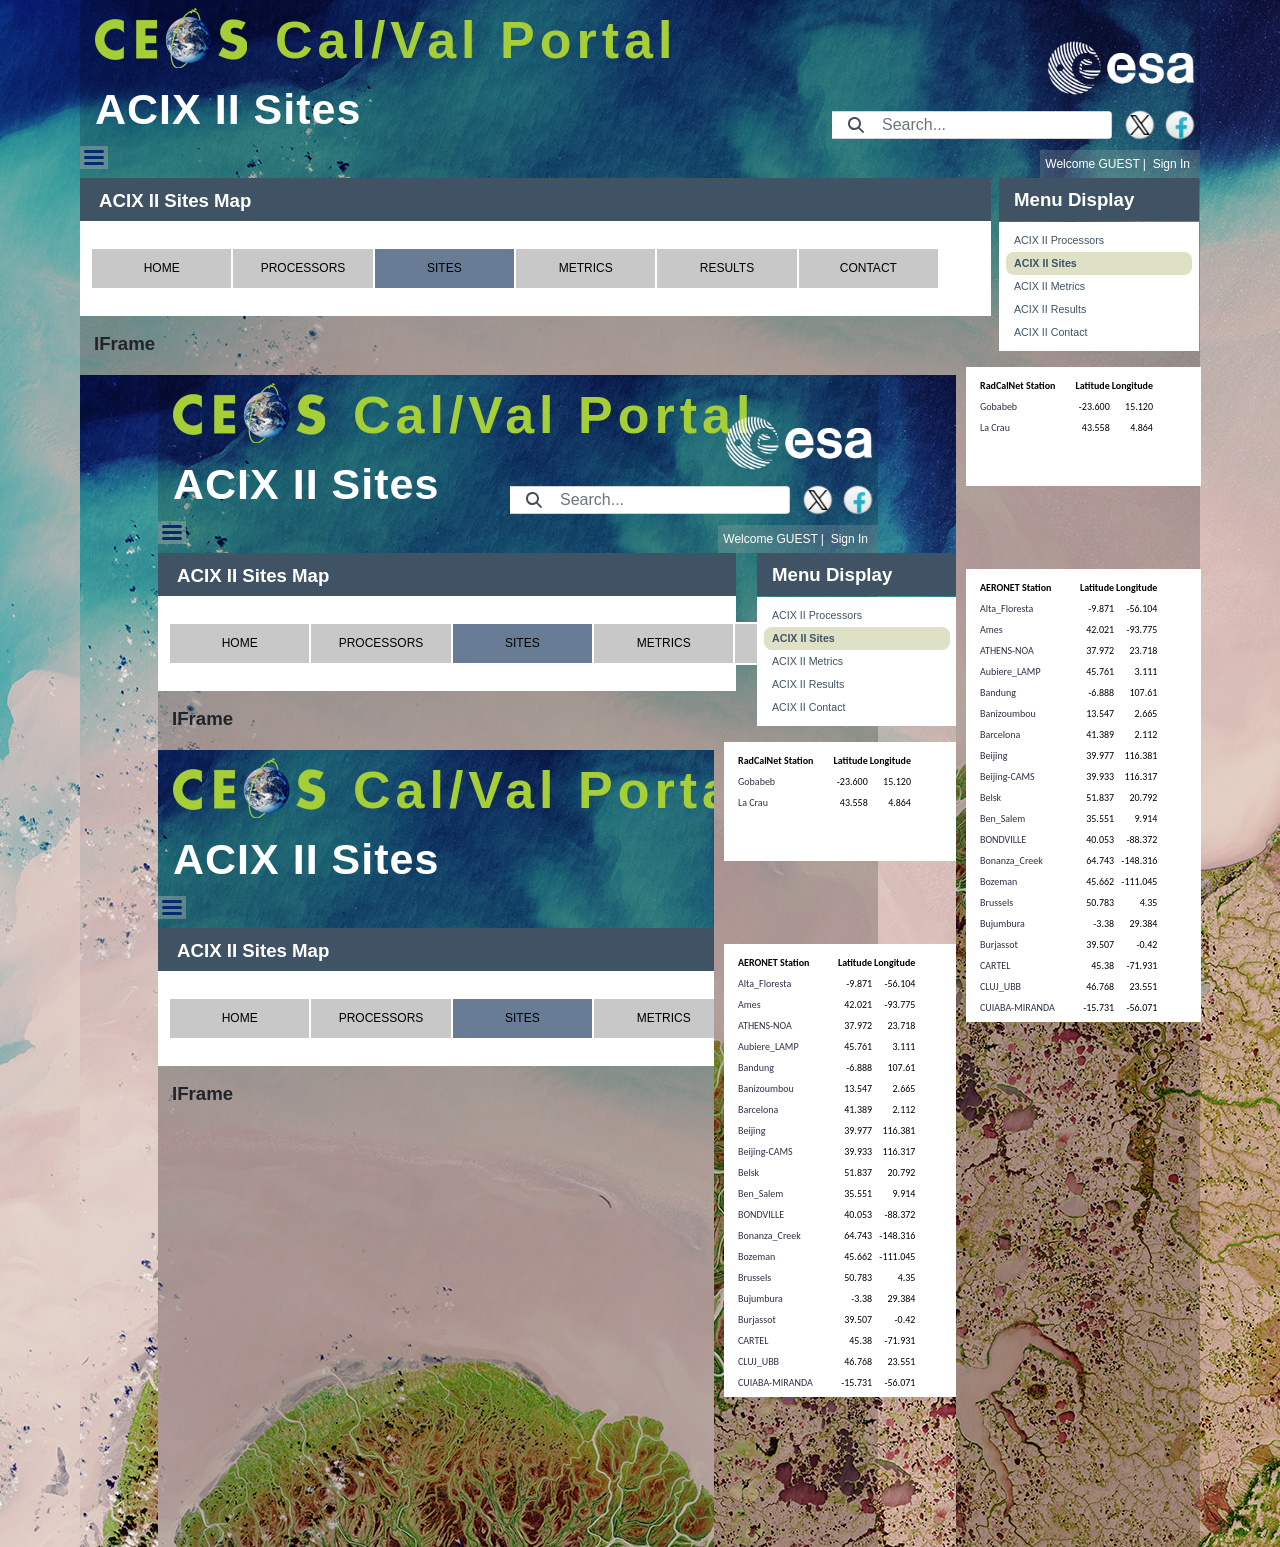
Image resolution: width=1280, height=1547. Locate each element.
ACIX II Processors (1059, 240)
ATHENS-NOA (1007, 650)
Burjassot (999, 944)
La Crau (995, 427)
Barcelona (1000, 734)
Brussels (996, 902)
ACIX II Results (1050, 309)
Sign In (1171, 164)
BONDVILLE (1003, 839)
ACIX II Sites (1045, 263)
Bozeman (998, 881)
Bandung (998, 692)
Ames (991, 629)
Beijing (993, 755)
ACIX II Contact (1050, 332)
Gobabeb (998, 406)
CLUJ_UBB (1000, 986)
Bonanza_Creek (1011, 860)
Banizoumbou (1008, 713)
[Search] (990, 125)
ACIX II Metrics (1049, 286)
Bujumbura (1002, 923)
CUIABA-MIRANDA (1017, 1007)
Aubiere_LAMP (1010, 671)
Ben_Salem (1002, 818)
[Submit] (856, 125)
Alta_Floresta (1006, 608)
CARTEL (995, 965)
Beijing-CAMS (1007, 776)
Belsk (990, 797)
